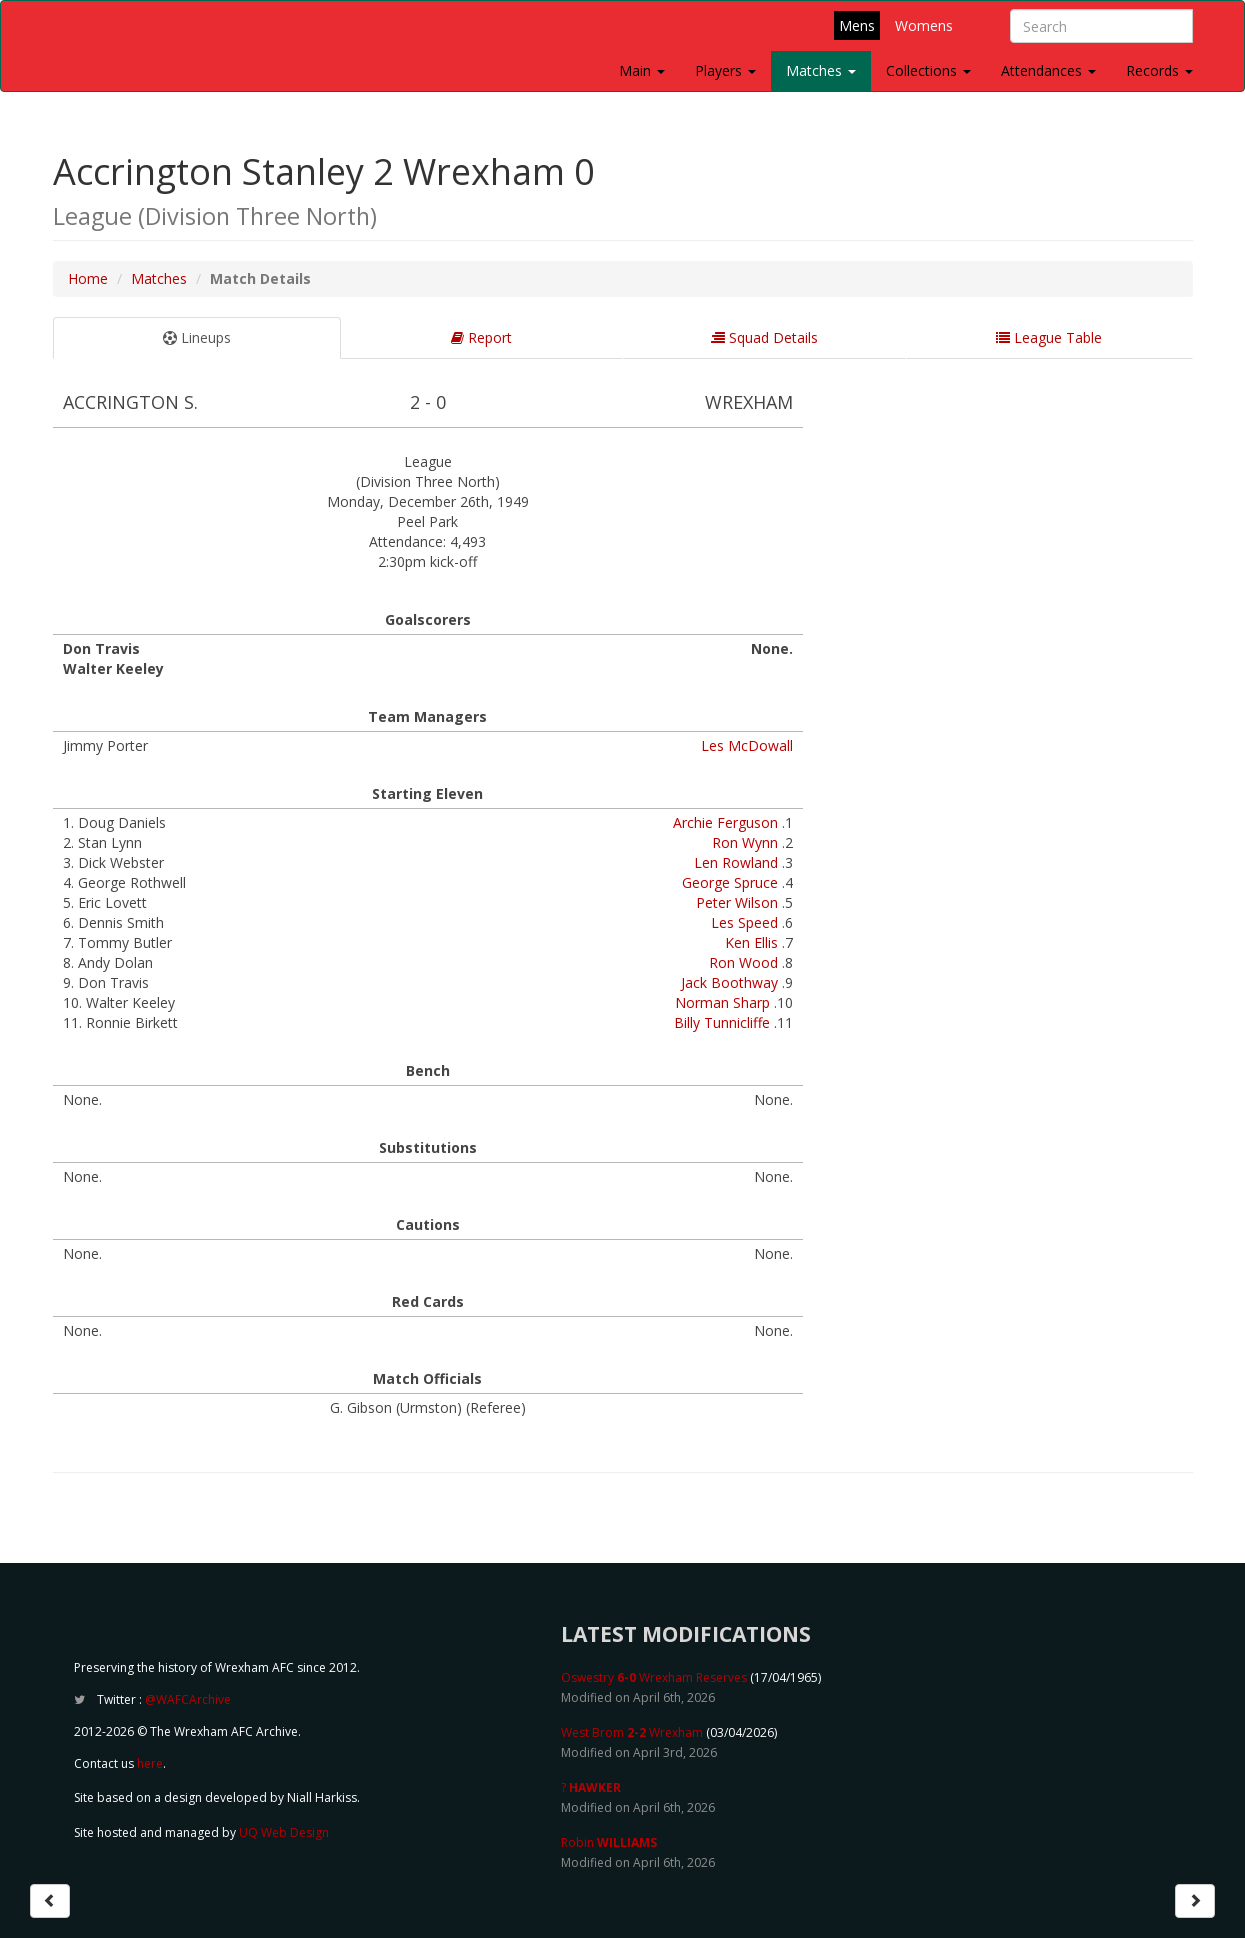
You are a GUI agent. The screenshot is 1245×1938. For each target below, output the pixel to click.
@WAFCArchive (188, 1699)
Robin (609, 1842)
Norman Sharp (722, 1002)
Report (481, 337)
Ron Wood (743, 962)
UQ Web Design (284, 1832)
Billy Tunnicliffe (722, 1022)
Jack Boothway (729, 982)
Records (1159, 70)
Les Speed (744, 922)
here (150, 1763)
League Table (1049, 337)
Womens (924, 25)
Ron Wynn (745, 842)
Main (642, 70)
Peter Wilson (737, 902)
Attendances (1048, 70)
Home (88, 278)
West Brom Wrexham (632, 1732)
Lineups (197, 337)
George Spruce (730, 882)
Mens (857, 25)
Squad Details (764, 337)
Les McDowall (747, 745)
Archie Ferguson (725, 822)
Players (725, 70)
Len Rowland (736, 862)
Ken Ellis (751, 942)
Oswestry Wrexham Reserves (654, 1677)
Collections (928, 70)
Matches (821, 70)
